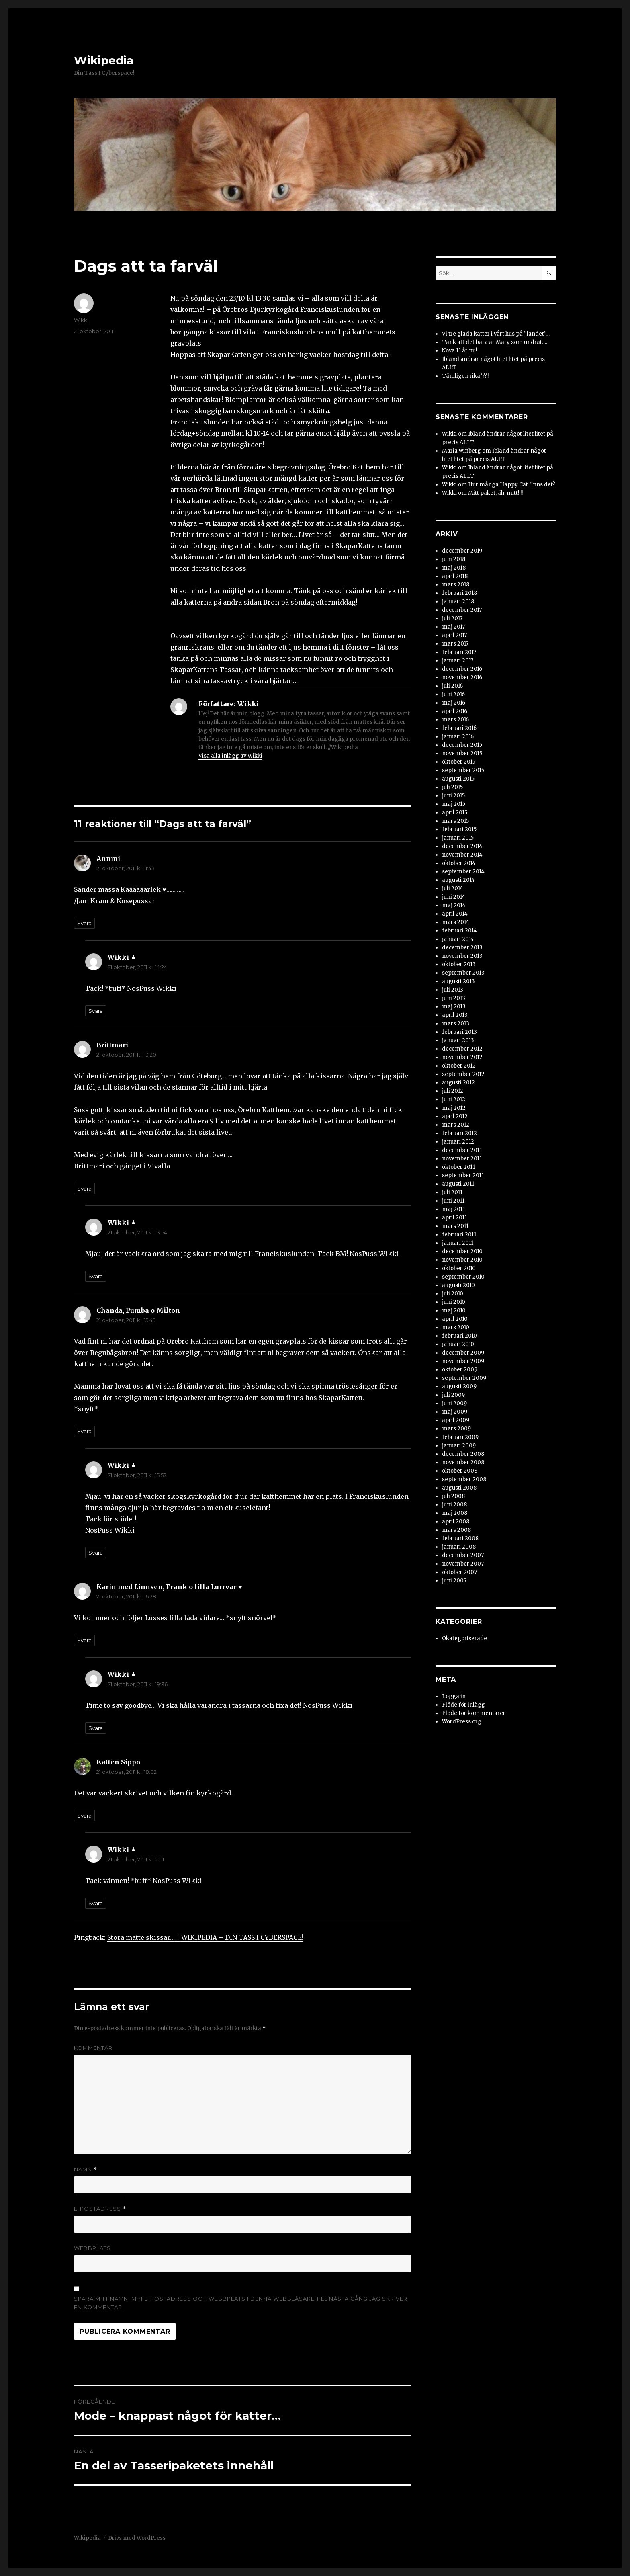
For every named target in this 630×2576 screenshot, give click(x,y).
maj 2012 (454, 1108)
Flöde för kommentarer (473, 1713)
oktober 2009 (459, 1369)
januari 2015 (458, 837)
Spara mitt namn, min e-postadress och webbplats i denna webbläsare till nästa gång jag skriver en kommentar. (240, 2302)
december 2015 (462, 745)
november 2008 (463, 1462)
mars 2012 (455, 1124)
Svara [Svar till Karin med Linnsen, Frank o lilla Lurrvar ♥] (84, 1640)
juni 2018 (453, 559)
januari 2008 (459, 1546)
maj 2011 (453, 1209)
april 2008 (455, 1521)
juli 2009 (453, 1394)
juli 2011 (452, 1192)
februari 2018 (459, 593)
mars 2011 (455, 1226)
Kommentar (93, 2048)
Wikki (81, 320)
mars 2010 (455, 1327)
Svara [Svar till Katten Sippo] (84, 1815)
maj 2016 (453, 702)
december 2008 (463, 1454)
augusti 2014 (458, 880)
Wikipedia (103, 60)
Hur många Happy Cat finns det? (511, 484)
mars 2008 (456, 1530)
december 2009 (463, 1352)
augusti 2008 (459, 1487)
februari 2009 (460, 1437)
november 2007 (463, 1563)
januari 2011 (457, 1243)
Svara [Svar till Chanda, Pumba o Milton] (84, 1431)
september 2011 (463, 1175)
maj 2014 (454, 905)
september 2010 (463, 1276)
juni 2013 (453, 998)
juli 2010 (452, 1293)
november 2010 (462, 1259)
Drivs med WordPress (137, 2538)
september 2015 (463, 770)
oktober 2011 (458, 1167)
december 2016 (462, 669)
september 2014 (463, 871)
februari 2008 (460, 1538)
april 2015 (454, 812)
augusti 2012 (458, 1082)
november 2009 (463, 1361)
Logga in (454, 1696)
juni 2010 (453, 1302)
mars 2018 (455, 584)
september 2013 (463, 972)
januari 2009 (459, 1445)
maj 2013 (454, 1006)
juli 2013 (452, 989)
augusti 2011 (458, 1183)
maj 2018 (454, 567)
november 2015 (462, 753)
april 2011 (454, 1217)
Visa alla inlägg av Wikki (230, 755)
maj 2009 (454, 1411)
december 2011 (462, 1150)
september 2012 (463, 1074)
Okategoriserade (464, 1638)
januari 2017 (457, 660)
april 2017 (454, 635)
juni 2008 (454, 1504)
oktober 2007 (459, 1572)
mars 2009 (456, 1428)
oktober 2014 (459, 863)
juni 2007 (454, 1580)
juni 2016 (453, 694)
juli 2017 (452, 618)
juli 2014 (452, 888)
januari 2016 (458, 736)
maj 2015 (453, 804)
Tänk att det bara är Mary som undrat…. (494, 342)
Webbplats (92, 2248)
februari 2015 (459, 829)
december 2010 (462, 1251)
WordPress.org (461, 1721)
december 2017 (462, 610)
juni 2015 (453, 795)
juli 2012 (452, 1091)
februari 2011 (459, 1234)
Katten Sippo (118, 1762)
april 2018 (455, 576)
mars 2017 (455, 643)
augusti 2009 (459, 1386)
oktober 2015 (458, 761)
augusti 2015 (458, 778)
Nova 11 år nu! (459, 350)
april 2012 (455, 1116)
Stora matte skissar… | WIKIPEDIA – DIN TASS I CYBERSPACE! (205, 1937)
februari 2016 (459, 728)
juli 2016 (452, 685)
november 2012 (462, 1057)
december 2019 (462, 550)
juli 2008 (453, 1496)
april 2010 (455, 1319)
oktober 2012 (459, 1065)
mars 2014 (455, 922)
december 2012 (462, 1048)
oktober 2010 (459, 1268)
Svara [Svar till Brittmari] (84, 1188)
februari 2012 (459, 1133)
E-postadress (100, 2208)
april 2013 (455, 1015)
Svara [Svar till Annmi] (84, 923)
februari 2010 (459, 1335)
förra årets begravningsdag (281, 467)
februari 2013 (459, 1032)
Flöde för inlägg (463, 1704)
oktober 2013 (459, 964)
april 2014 (455, 913)
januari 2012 (458, 1141)
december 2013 (462, 947)
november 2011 (462, 1158)
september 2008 (464, 1479)
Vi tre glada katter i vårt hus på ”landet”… (496, 333)
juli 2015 (452, 787)
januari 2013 (458, 1040)
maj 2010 (454, 1310)
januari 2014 (458, 939)
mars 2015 (455, 821)
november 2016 (462, 677)
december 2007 (463, 1555)
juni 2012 (453, 1099)
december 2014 (462, 846)
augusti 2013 (458, 981)
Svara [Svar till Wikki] (95, 1011)
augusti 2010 (458, 1285)
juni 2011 (453, 1200)
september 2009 (464, 1378)
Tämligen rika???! (465, 376)
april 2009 (455, 1420)
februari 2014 (459, 930)
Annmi (108, 859)
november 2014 (462, 854)
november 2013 (462, 956)
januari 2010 (458, 1344)
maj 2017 (453, 626)
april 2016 (454, 711)
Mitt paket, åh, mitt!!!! (495, 493)
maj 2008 (454, 1513)
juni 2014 (453, 897)
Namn (85, 2169)
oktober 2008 (459, 1470)
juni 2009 (454, 1403)
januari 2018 (458, 601)
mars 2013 (455, 1023)
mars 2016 (455, 719)
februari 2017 (459, 652)
